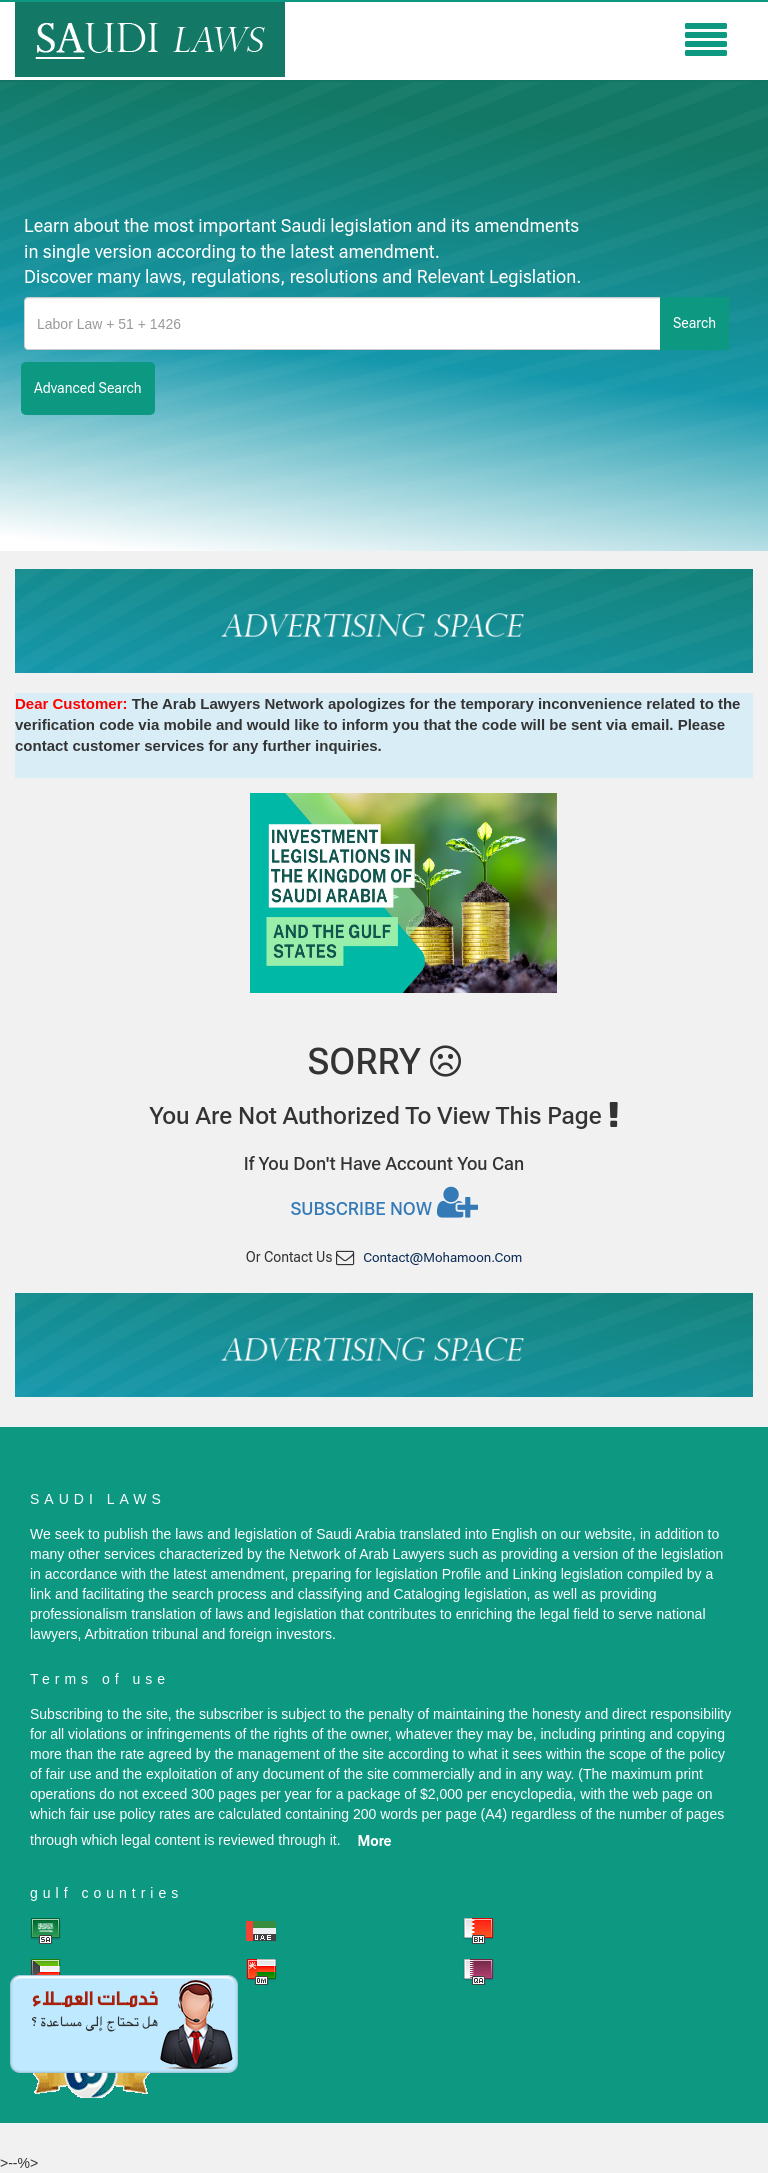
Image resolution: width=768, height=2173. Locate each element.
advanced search (88, 388)
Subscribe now (383, 1202)
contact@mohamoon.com (442, 1257)
